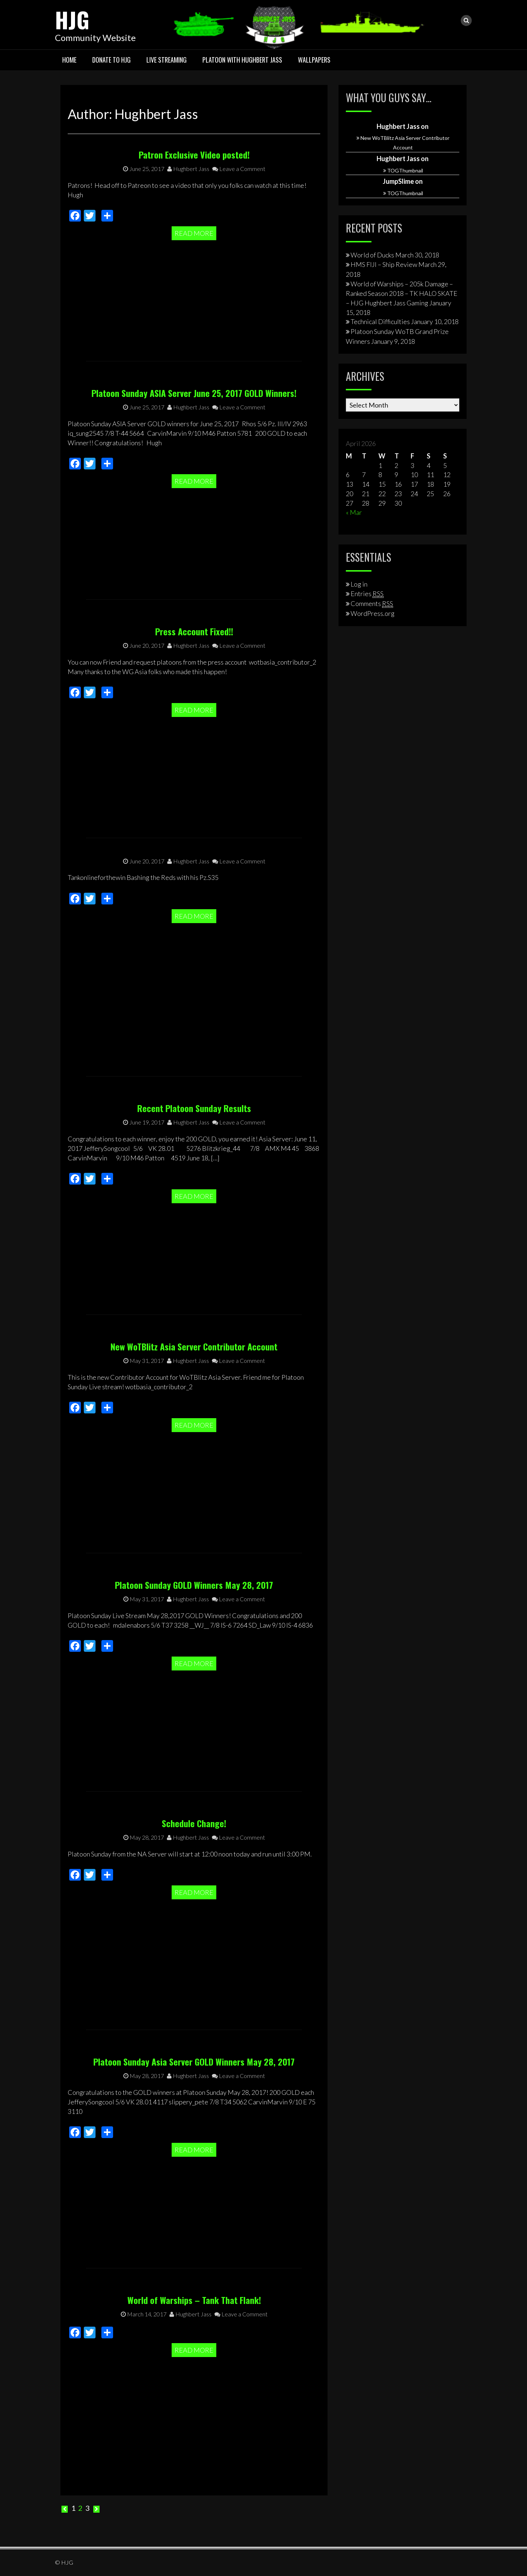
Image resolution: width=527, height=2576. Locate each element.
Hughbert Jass (188, 221)
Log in (359, 584)
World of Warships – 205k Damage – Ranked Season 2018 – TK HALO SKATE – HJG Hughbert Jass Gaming (401, 293)
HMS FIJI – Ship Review (384, 264)
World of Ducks (372, 255)
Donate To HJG (111, 59)
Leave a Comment (238, 221)
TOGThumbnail (405, 170)
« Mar (354, 512)
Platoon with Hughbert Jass (242, 59)
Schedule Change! (194, 1875)
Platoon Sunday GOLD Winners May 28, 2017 (194, 1632)
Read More (194, 286)
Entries (367, 594)
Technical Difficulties (380, 321)
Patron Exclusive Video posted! (194, 206)
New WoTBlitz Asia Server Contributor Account (194, 1398)
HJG (72, 19)
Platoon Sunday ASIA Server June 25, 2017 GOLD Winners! (193, 440)
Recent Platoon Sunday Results (194, 1155)
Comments (372, 603)
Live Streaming (166, 59)
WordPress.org (373, 613)
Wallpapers (314, 59)
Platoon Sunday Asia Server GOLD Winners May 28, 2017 (194, 2108)
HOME (69, 59)
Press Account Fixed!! (194, 678)
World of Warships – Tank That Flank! (194, 2299)
